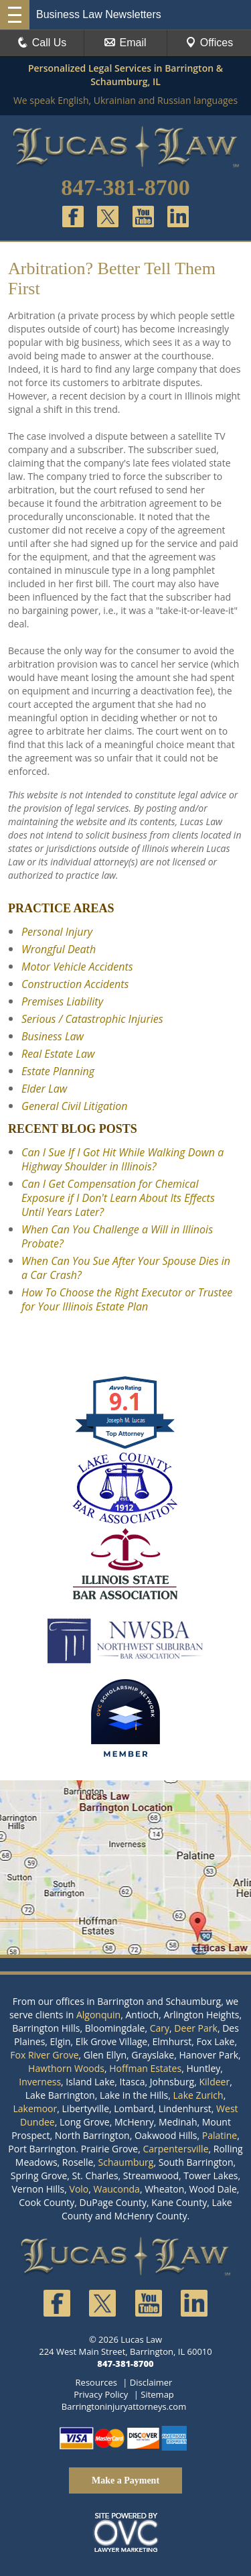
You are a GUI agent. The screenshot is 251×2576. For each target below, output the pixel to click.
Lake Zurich (198, 2095)
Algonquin (98, 2014)
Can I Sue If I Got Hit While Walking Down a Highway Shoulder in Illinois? (122, 1159)
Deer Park (196, 2028)
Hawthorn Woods (66, 2068)
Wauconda (117, 2189)
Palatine (220, 2135)
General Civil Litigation (74, 1106)
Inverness (40, 2081)
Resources (96, 2382)
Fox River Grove (44, 2054)
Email (125, 42)
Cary (159, 2028)
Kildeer (214, 2081)
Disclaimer (151, 2382)
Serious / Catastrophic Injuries (92, 1018)
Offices (209, 42)
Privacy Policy (101, 2394)
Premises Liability (62, 1001)
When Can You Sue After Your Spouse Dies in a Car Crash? (125, 1267)
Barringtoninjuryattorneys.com (124, 2406)
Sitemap (157, 2394)
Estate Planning (57, 1071)
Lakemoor (35, 2108)
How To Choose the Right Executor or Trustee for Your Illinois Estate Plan (126, 1299)
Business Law (52, 1036)
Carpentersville (175, 2148)
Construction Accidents (75, 984)
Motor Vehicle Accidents (77, 966)
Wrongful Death (58, 949)
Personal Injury (56, 931)
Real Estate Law (57, 1053)
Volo (79, 2189)
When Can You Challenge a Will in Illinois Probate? (117, 1236)
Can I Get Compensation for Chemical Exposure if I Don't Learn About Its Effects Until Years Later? (118, 1197)
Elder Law (44, 1088)
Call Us (42, 42)
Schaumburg (126, 2162)
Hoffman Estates (145, 2068)
